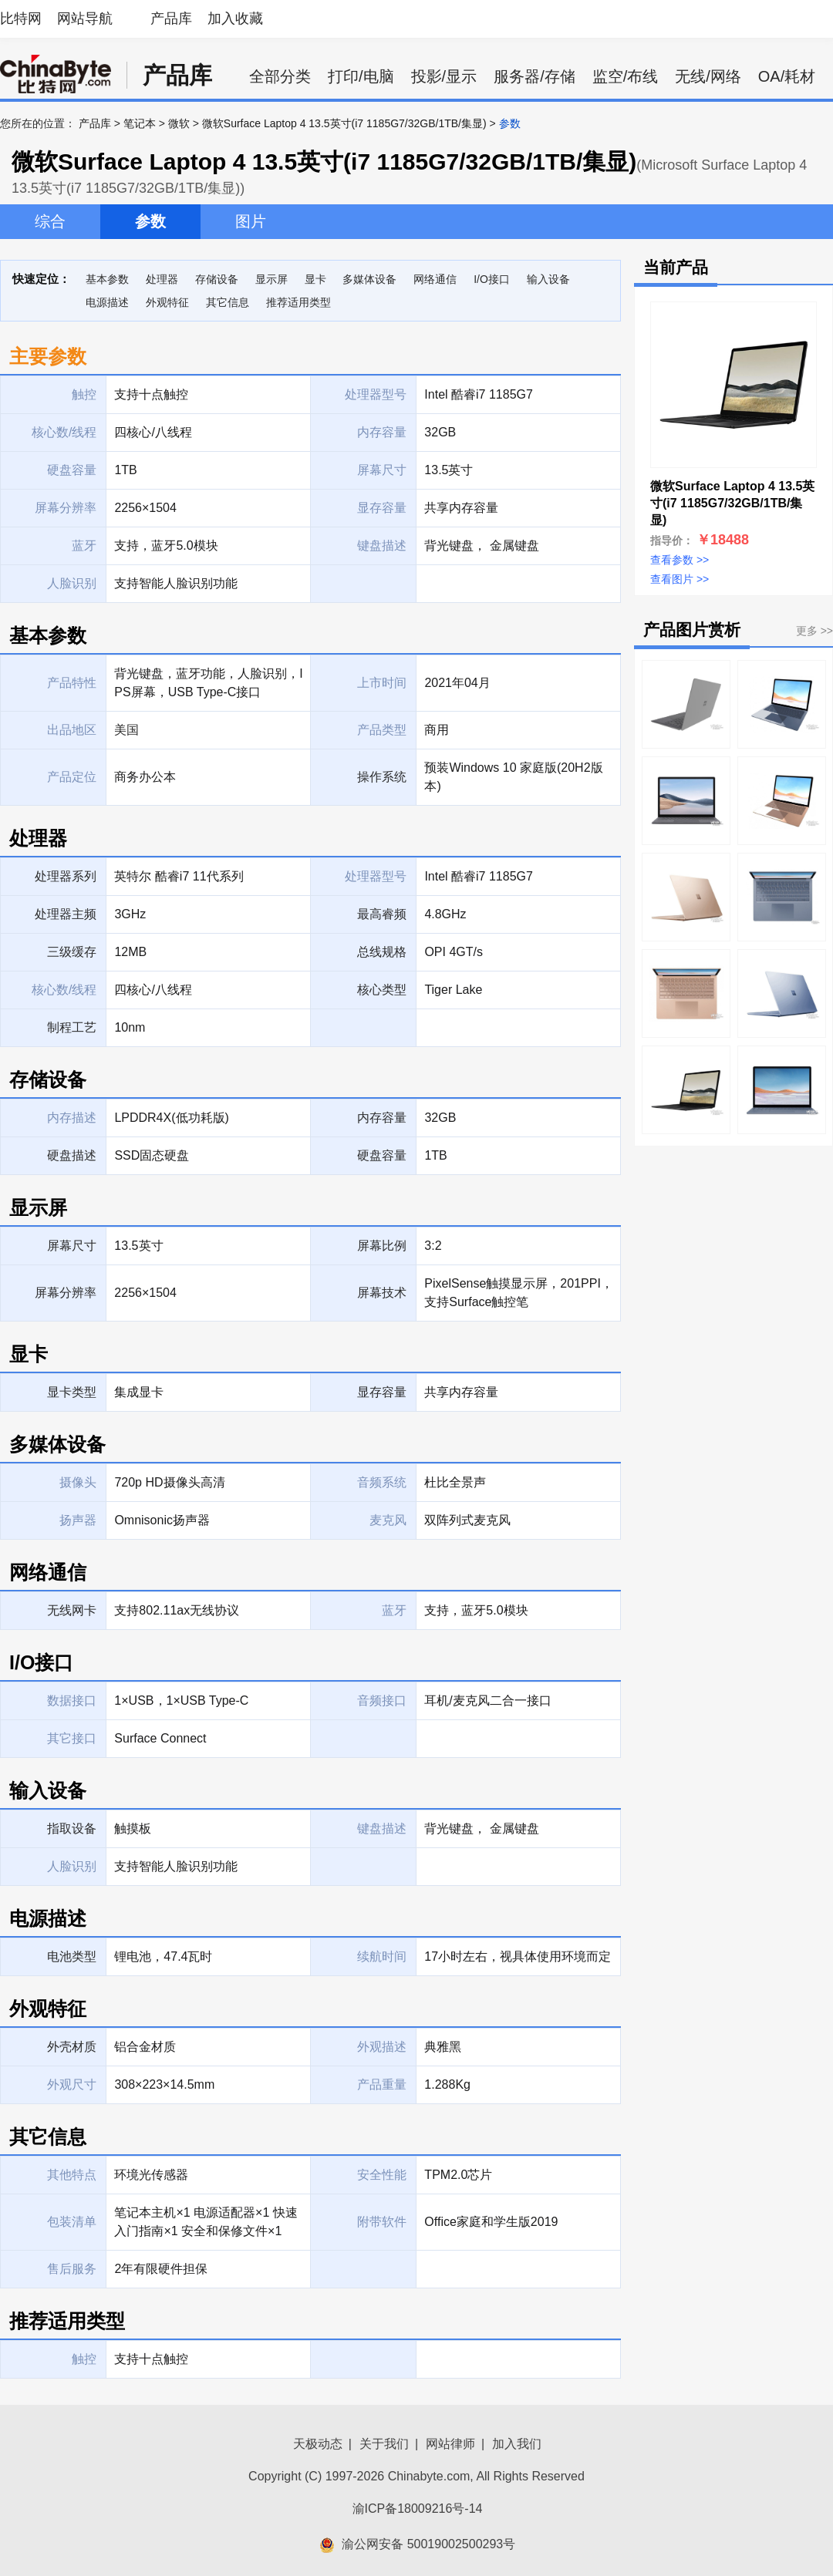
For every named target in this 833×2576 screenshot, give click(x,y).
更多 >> (814, 631)
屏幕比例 (381, 1245)
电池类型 (71, 1956)
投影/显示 (444, 76)
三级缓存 (71, 951)
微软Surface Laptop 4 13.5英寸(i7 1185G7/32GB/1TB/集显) (344, 123)
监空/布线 (625, 76)
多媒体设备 (369, 279)
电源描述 (107, 302)
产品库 (171, 18)
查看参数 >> (679, 560)
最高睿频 (381, 914)
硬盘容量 (381, 1155)
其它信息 (227, 302)
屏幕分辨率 (65, 1292)
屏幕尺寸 (71, 1245)
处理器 (162, 279)
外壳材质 (71, 2046)
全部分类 (280, 76)
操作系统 (381, 776)
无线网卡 (71, 1610)
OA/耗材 (786, 76)
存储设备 (216, 279)
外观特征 (167, 302)
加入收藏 (235, 18)
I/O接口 (492, 279)
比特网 (21, 18)
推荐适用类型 (298, 302)
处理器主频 (65, 914)
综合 (50, 221)
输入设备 (548, 279)
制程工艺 (71, 1027)
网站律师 (450, 2443)
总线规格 (381, 951)
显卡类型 (71, 1392)
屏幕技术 (381, 1292)
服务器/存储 (534, 76)
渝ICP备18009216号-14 (417, 2508)
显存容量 (381, 1392)
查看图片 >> (679, 579)
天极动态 (317, 2443)
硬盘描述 (71, 1155)
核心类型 (381, 989)
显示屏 (271, 279)
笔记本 (139, 123)
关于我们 (384, 2443)
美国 (126, 729)
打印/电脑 (361, 76)
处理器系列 (65, 876)
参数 (150, 221)
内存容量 (381, 1117)
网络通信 (435, 279)
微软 (179, 123)
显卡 (315, 279)
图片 (250, 221)
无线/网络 (708, 76)
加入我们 (516, 2443)
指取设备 (71, 1828)
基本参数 (107, 279)
